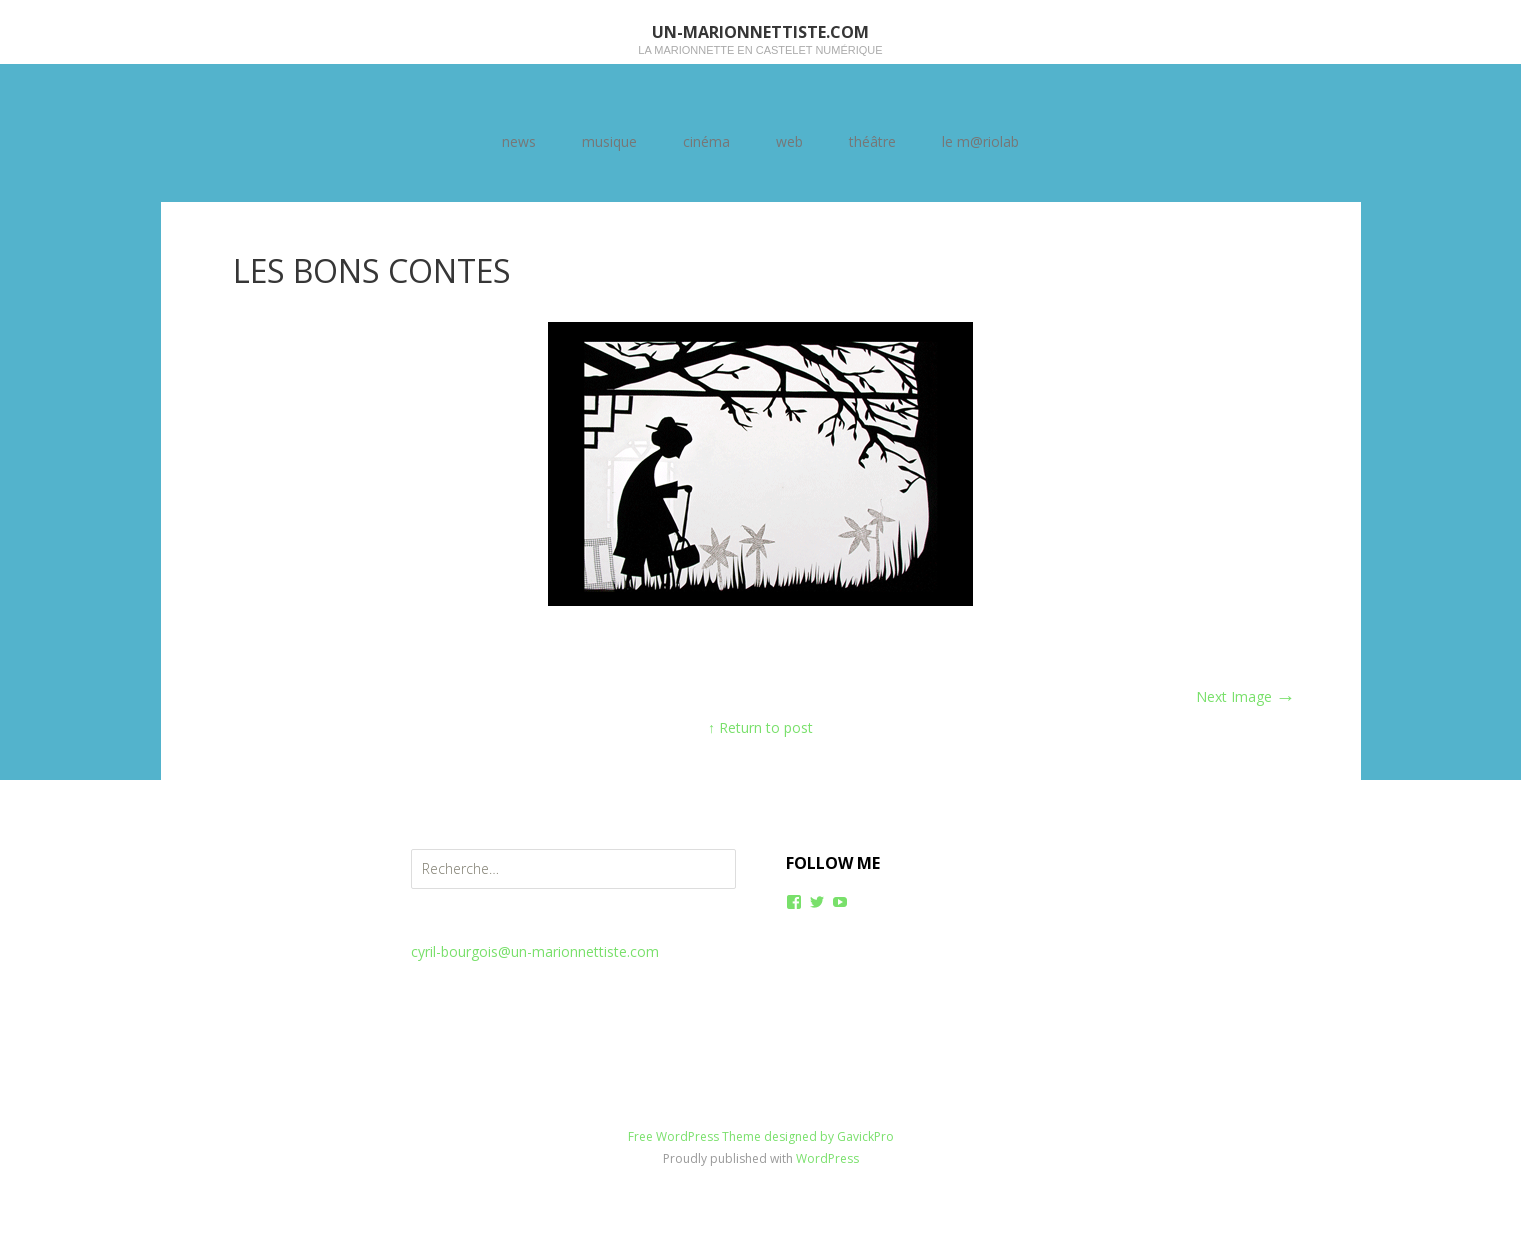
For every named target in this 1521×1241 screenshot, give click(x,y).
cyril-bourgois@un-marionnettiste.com (535, 951)
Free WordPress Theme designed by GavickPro (761, 1136)
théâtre (872, 141)
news (519, 141)
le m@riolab (980, 141)
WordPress (827, 1158)
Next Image (1246, 696)
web (789, 141)
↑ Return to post (760, 727)
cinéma (706, 141)
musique (609, 141)
